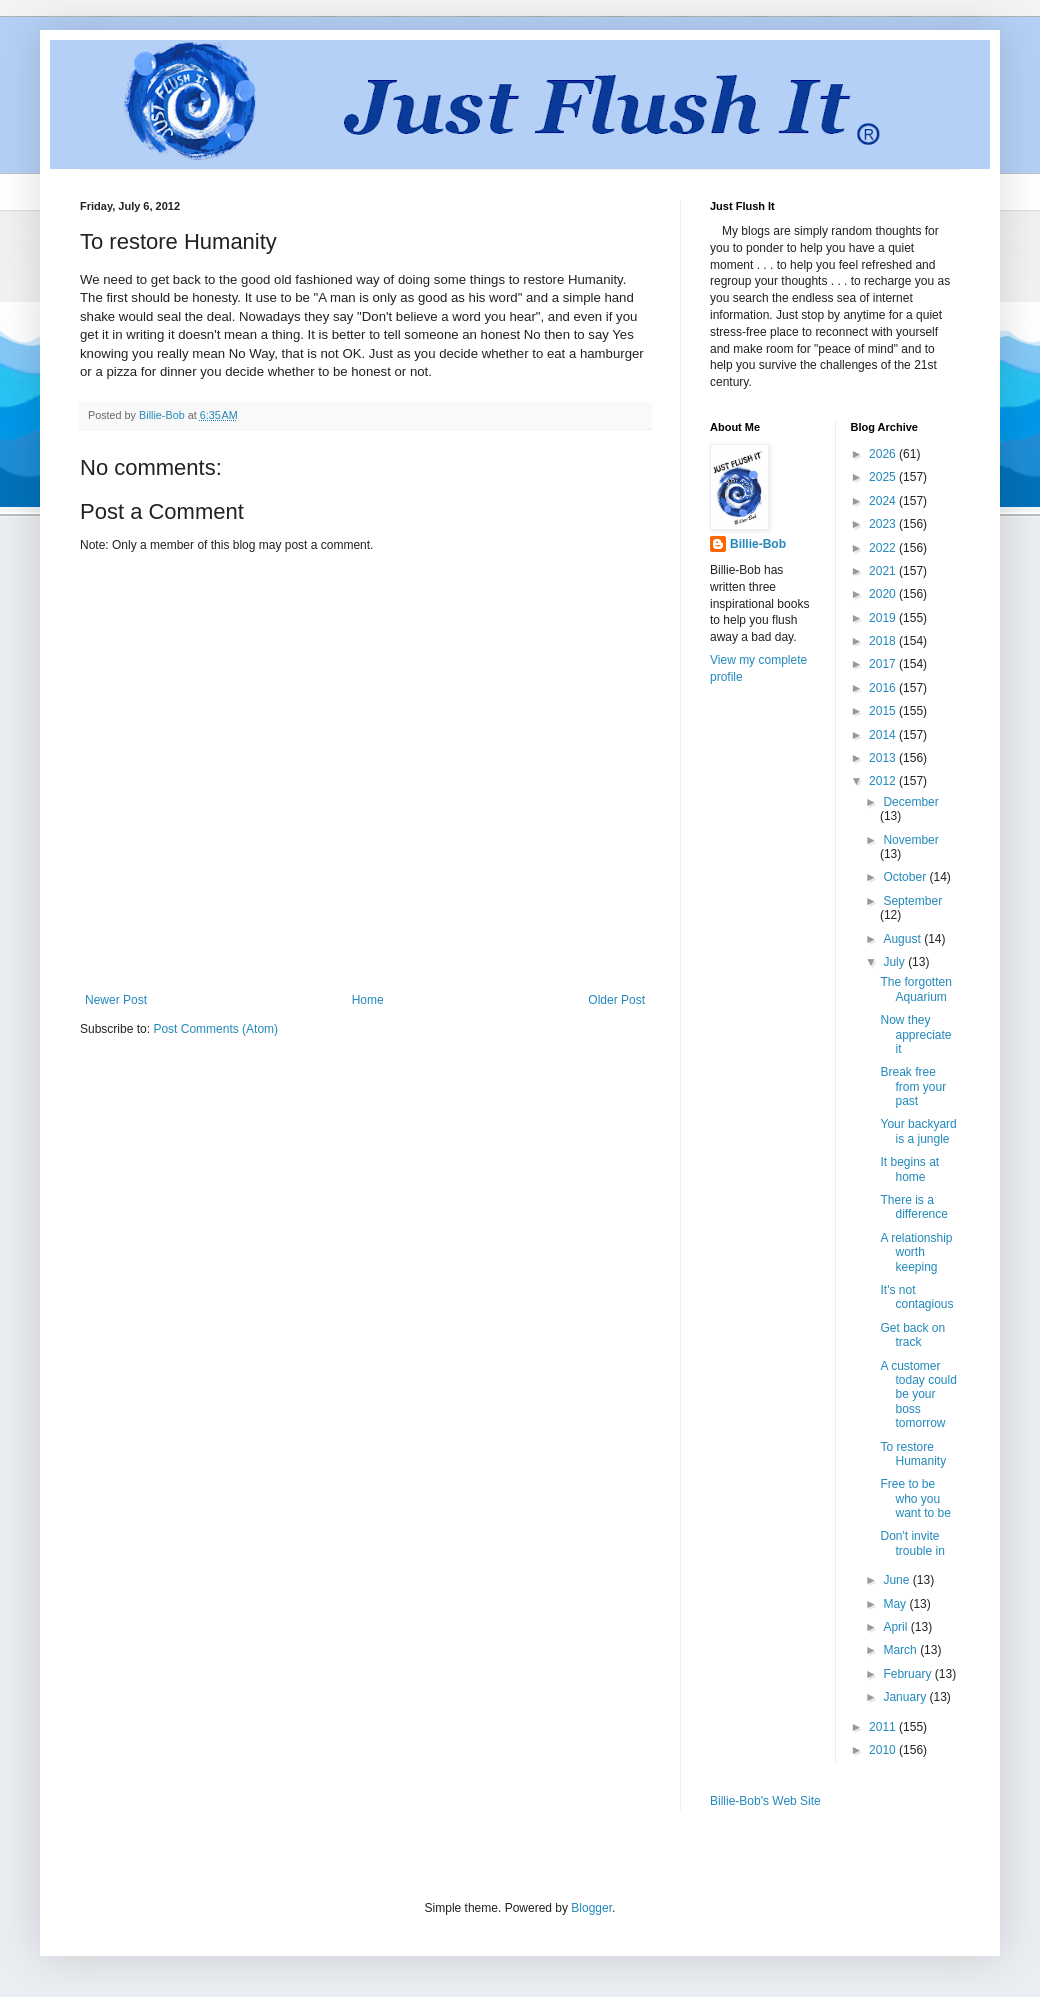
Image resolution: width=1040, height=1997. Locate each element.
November (910, 840)
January (906, 1697)
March (901, 1650)
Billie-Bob (758, 544)
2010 (884, 1750)
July (895, 962)
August (903, 939)
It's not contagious (916, 1297)
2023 (884, 524)
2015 (884, 711)
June (897, 1580)
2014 (884, 735)
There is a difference (913, 1207)
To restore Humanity (913, 1454)
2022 (884, 548)
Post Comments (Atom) (215, 1029)
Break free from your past (913, 1086)
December (910, 802)
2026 (884, 454)
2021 (884, 571)
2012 (884, 781)
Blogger (591, 1908)
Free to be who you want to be (915, 1498)
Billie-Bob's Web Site (765, 1801)
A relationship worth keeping (916, 1252)
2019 (884, 618)
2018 (884, 641)
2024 (884, 501)
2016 (884, 688)
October (906, 877)
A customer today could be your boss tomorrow (918, 1395)
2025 (884, 477)
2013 (884, 758)
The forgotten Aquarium (915, 989)
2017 (884, 664)
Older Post (616, 1000)
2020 (884, 594)
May (896, 1604)
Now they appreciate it (915, 1034)
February (908, 1674)
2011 (884, 1727)
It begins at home (909, 1169)
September (912, 901)
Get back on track (912, 1335)
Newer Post (116, 1000)
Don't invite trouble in (912, 1543)
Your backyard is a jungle (918, 1131)
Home (368, 1000)
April (896, 1627)
